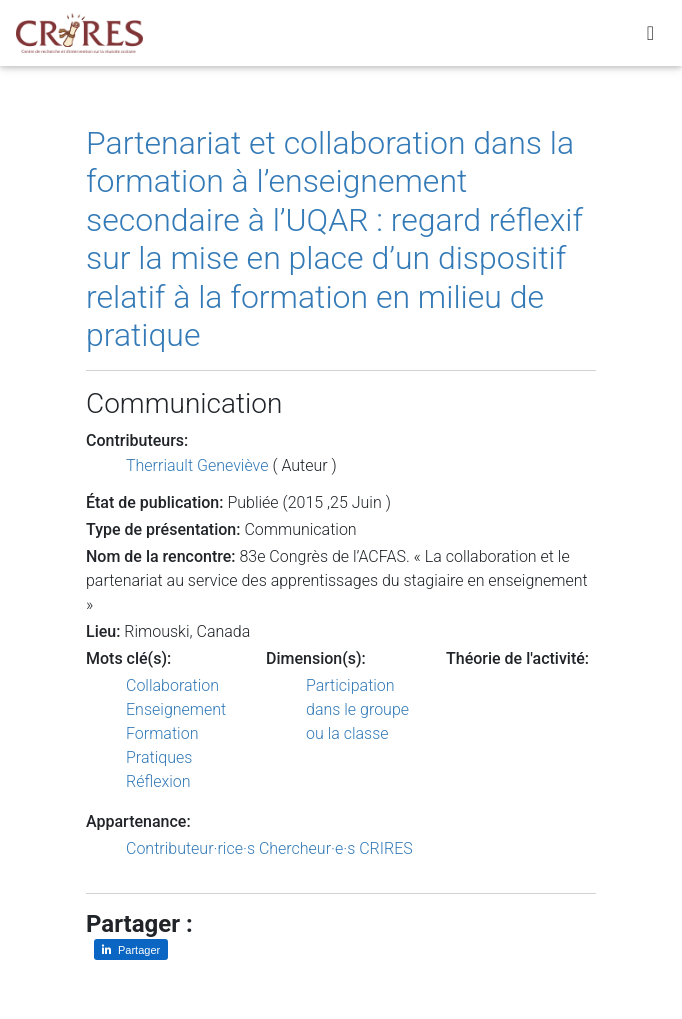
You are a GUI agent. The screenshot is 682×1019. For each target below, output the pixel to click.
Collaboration (172, 685)
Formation (162, 733)
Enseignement (176, 709)
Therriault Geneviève (197, 465)
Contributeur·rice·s (190, 848)
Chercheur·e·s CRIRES (336, 848)
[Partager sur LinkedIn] (131, 949)
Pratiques (159, 757)
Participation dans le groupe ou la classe (357, 709)
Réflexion (158, 781)
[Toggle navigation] (650, 37)
